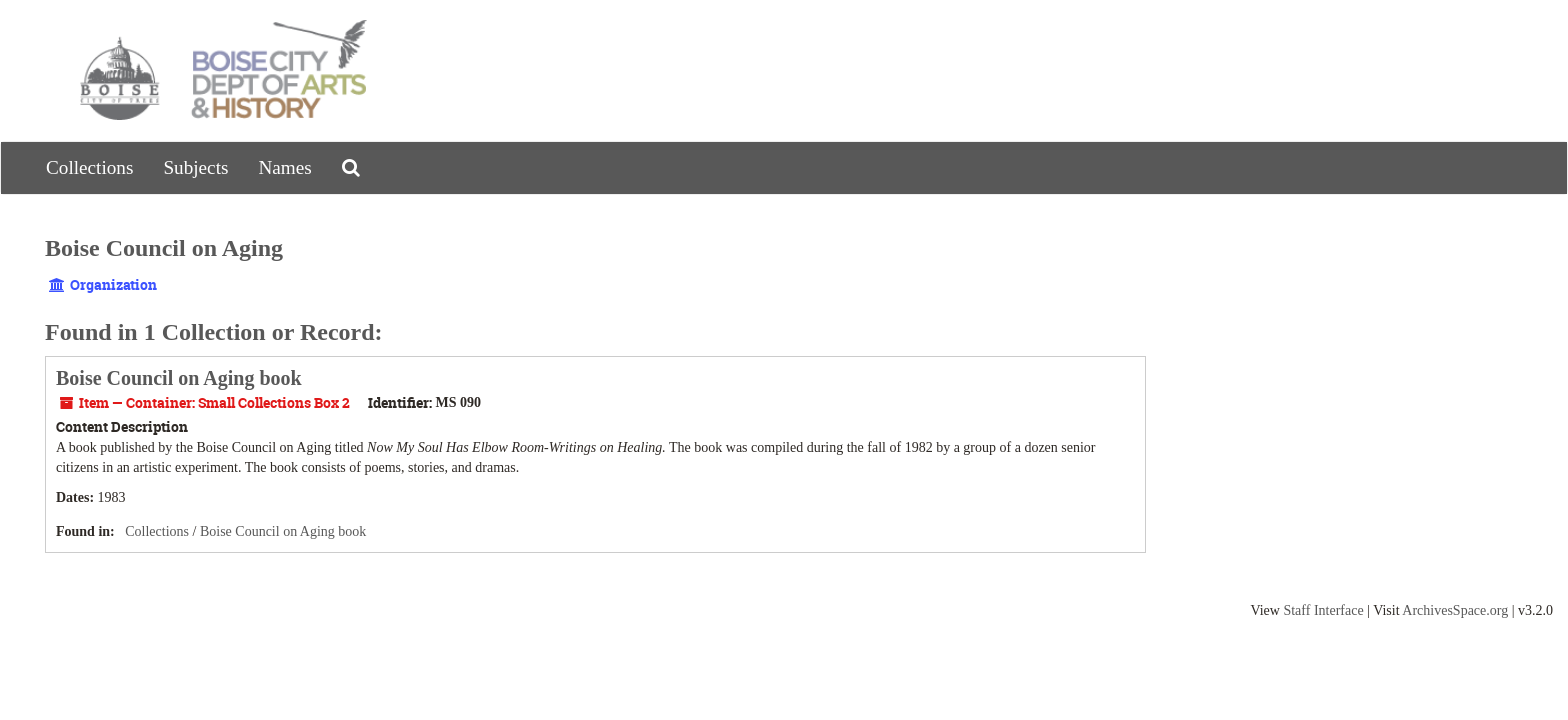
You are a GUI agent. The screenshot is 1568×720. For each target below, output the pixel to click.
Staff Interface (1323, 610)
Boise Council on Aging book (179, 378)
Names (284, 167)
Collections (89, 167)
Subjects (195, 167)
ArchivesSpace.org (1455, 610)
